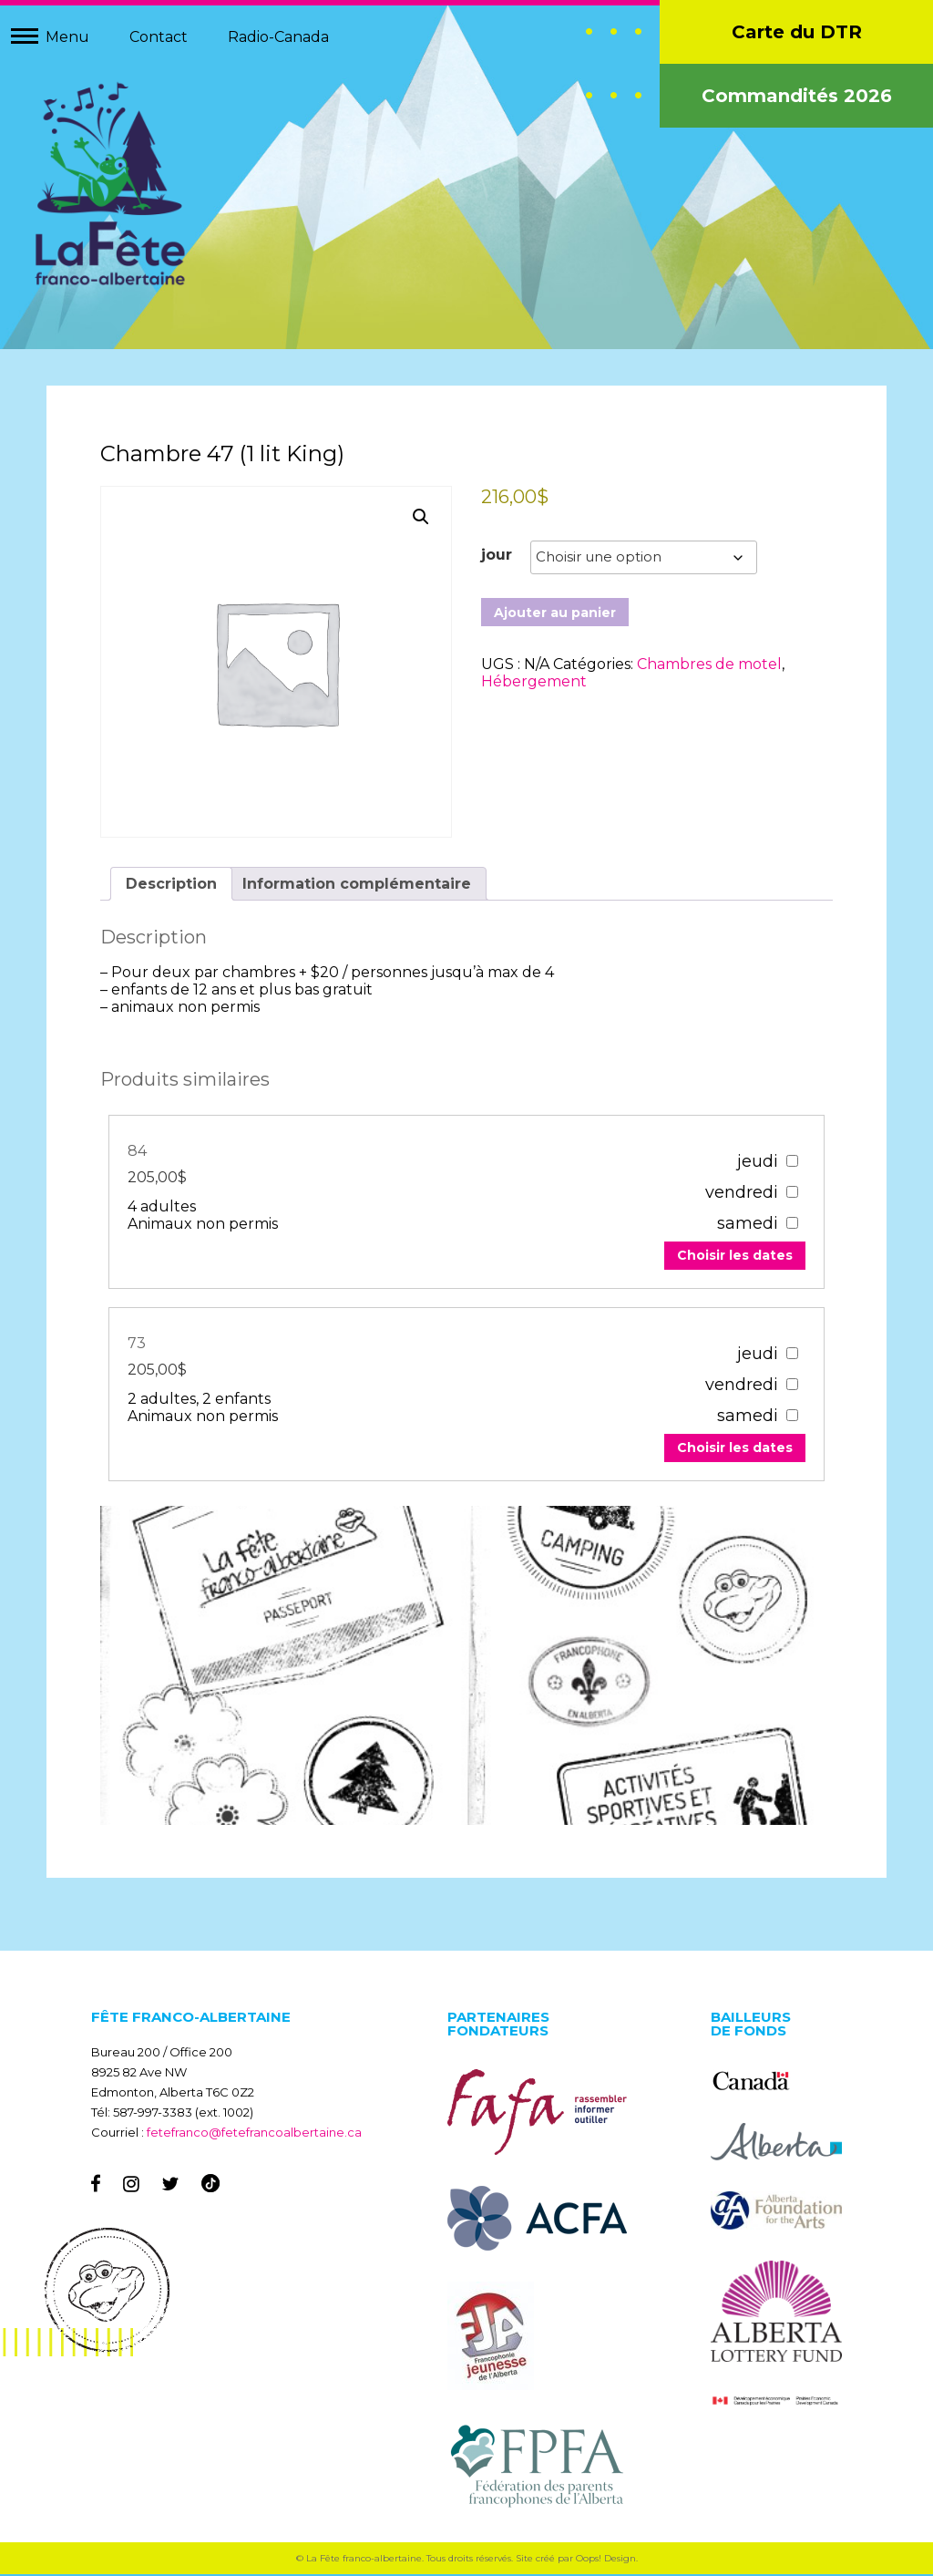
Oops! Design (606, 2560)
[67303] (790, 1353)
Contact (158, 37)
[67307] (790, 1161)
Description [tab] (172, 883)
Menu (67, 37)
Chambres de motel (709, 666)
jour (496, 556)
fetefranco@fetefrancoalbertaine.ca (254, 2134)
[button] (421, 518)
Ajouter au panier (555, 613)
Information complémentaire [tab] (357, 883)
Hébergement (534, 683)
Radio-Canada (278, 37)
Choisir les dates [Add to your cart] (733, 1256)
